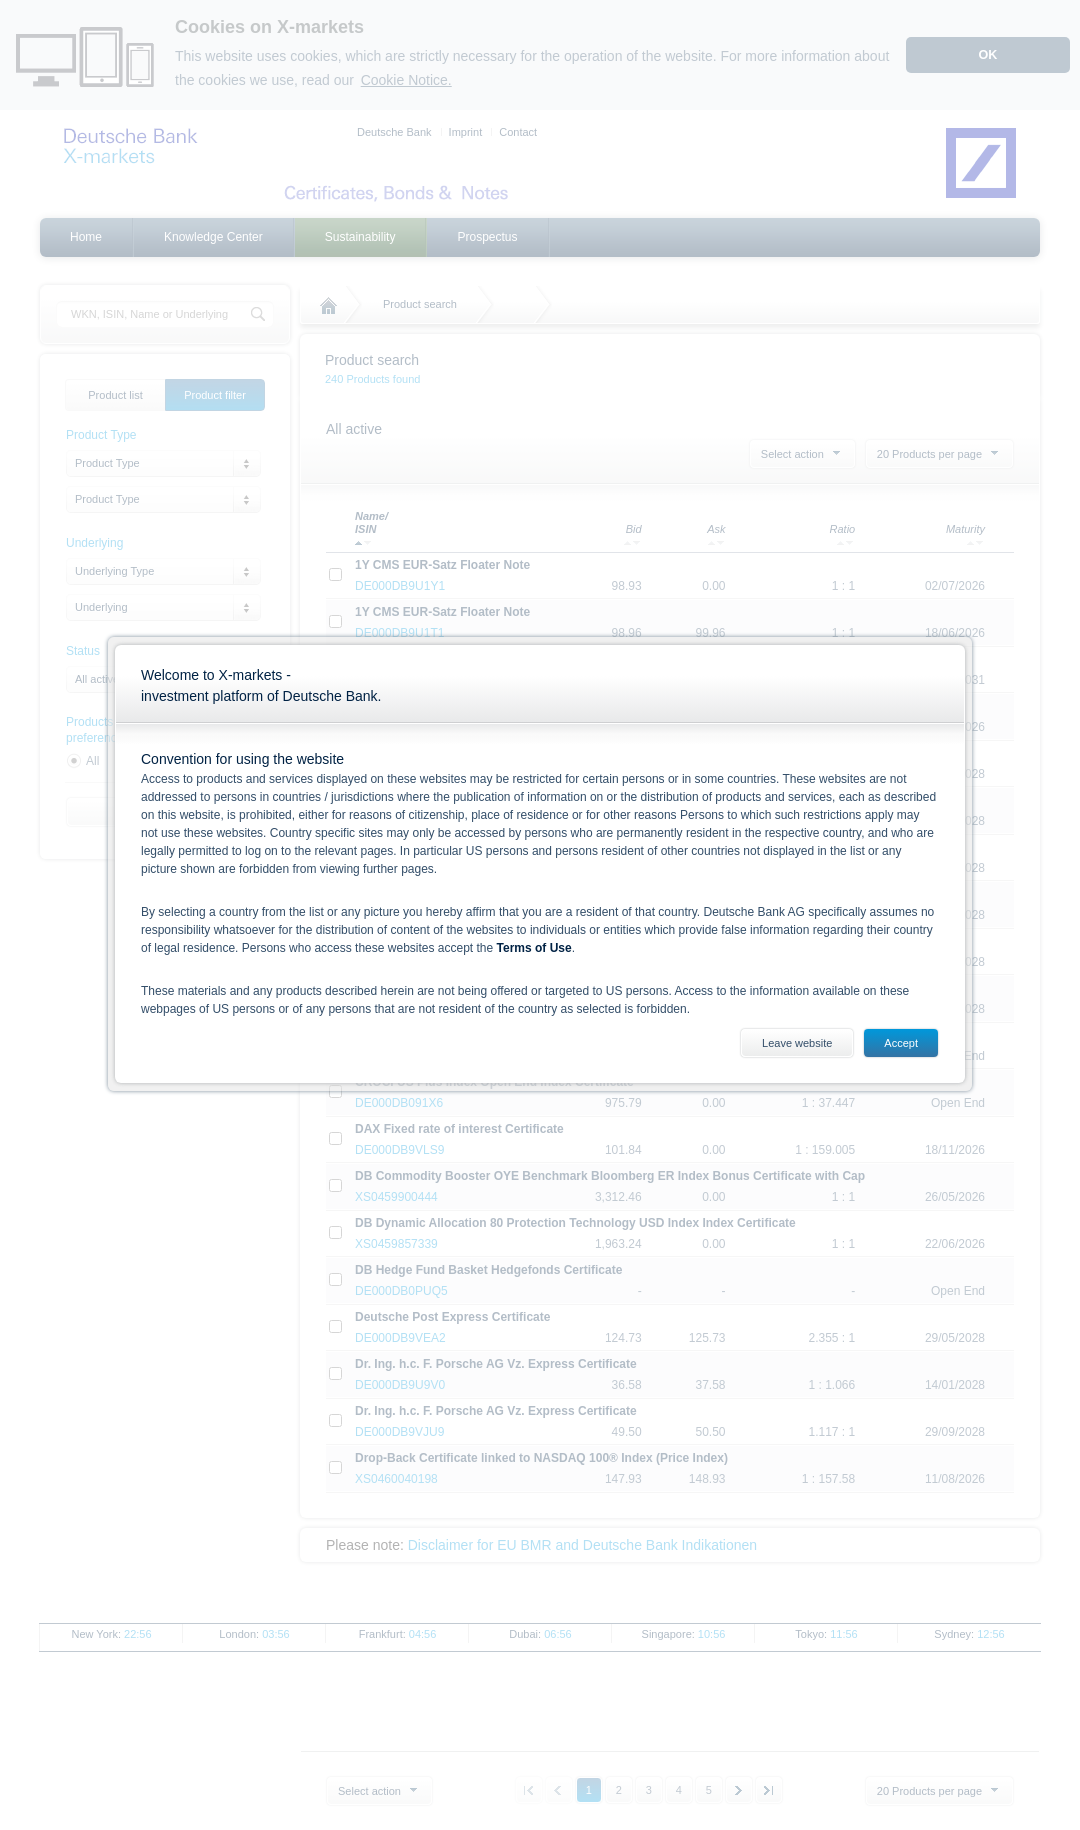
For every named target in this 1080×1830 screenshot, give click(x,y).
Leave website (797, 1043)
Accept (901, 1043)
